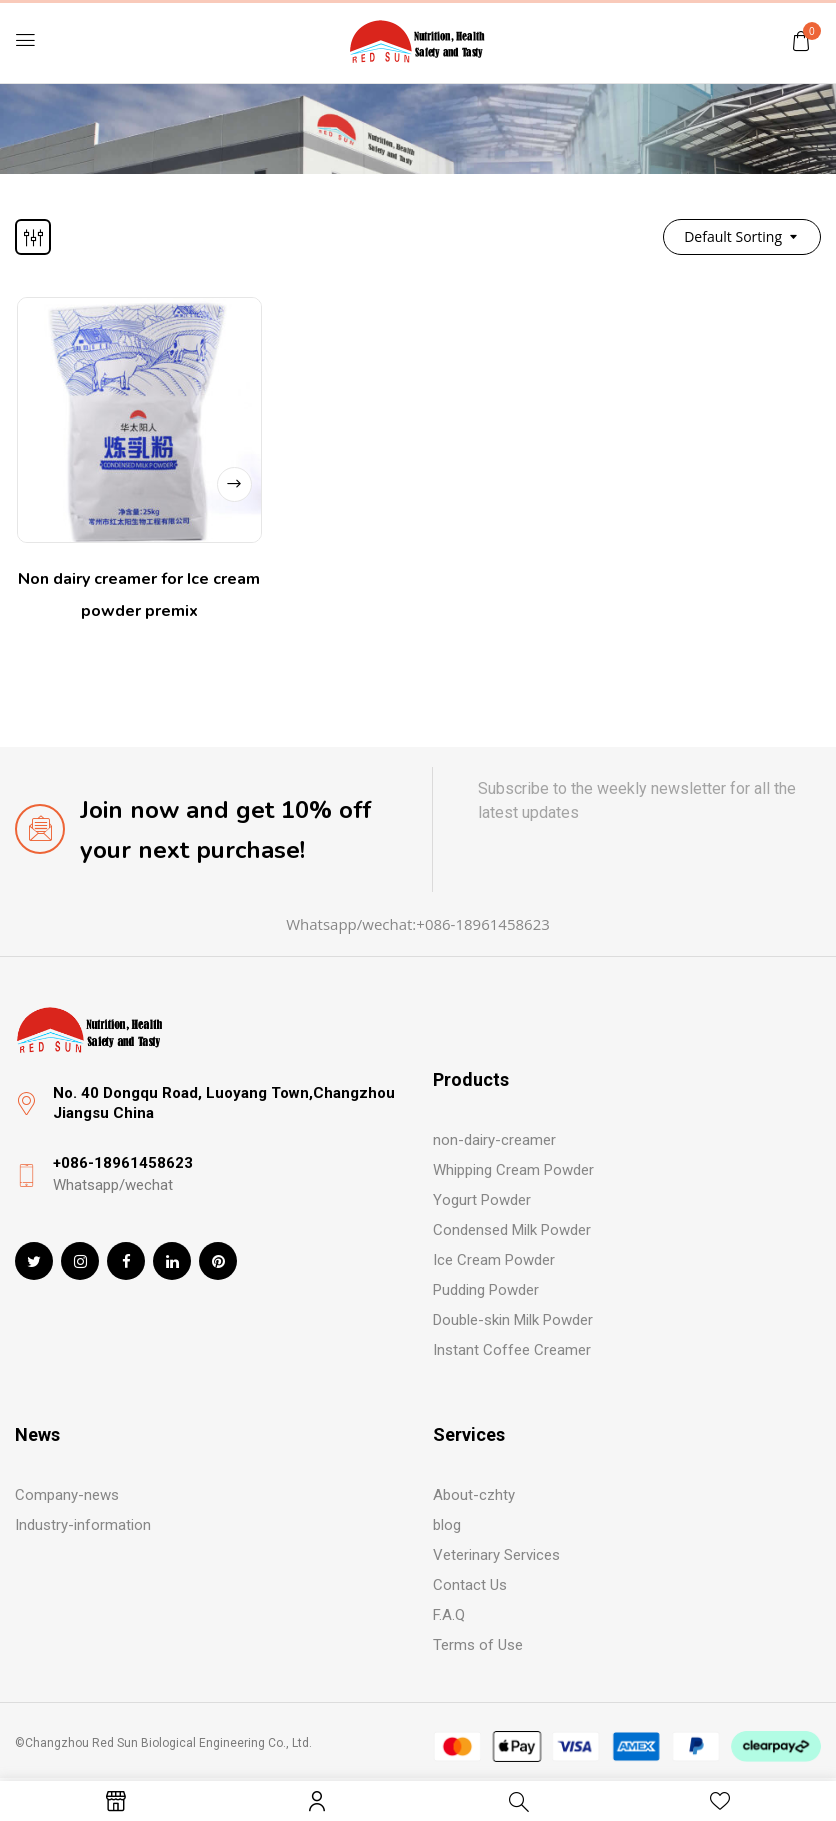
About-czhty (474, 1495)
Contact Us (470, 1585)
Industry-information (83, 1525)
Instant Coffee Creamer (512, 1350)
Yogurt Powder (482, 1200)
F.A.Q (449, 1615)
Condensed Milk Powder (512, 1230)
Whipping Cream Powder (513, 1170)
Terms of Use (478, 1645)
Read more (233, 479)
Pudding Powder (486, 1290)
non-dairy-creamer (494, 1140)
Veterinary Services (496, 1555)
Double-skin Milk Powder (513, 1320)
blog (447, 1525)
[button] (801, 40)
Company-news (67, 1495)
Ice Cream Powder (494, 1260)
